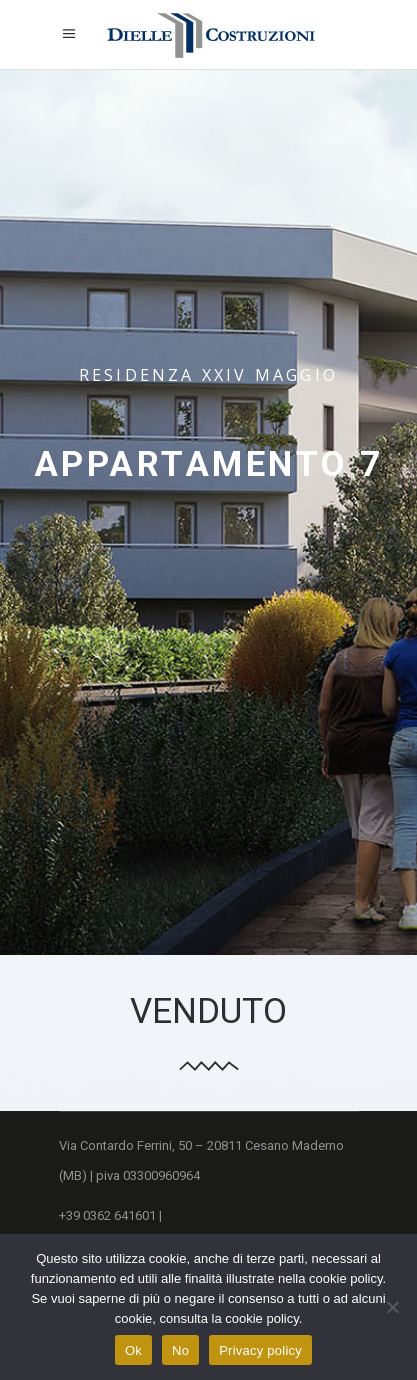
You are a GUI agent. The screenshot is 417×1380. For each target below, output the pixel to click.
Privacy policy (260, 1350)
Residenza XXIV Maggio (208, 375)
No (180, 1350)
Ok (133, 1350)
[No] (392, 1307)
